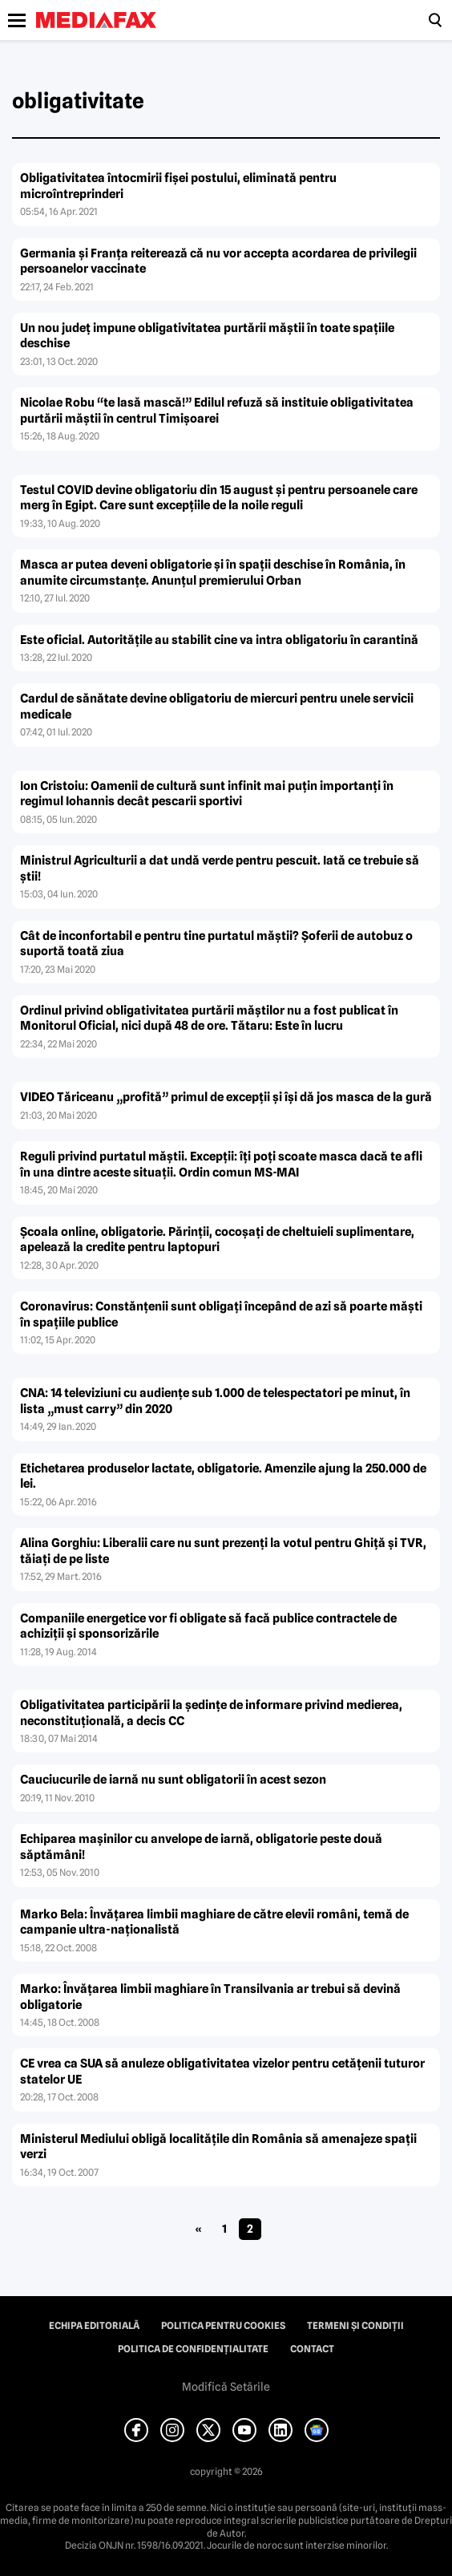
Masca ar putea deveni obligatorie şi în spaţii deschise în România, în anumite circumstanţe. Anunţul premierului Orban (213, 572)
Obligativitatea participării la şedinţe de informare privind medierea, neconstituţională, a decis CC (211, 1713)
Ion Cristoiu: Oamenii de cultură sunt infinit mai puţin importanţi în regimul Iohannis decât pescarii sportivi (206, 794)
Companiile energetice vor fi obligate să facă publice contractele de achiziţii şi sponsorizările (208, 1626)
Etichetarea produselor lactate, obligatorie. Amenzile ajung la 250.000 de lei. (223, 1476)
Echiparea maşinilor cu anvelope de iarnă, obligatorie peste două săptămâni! (201, 1847)
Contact (312, 2349)
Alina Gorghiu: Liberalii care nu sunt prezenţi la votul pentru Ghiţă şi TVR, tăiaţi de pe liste (223, 1551)
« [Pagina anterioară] (198, 2228)
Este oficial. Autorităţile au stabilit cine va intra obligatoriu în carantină (219, 640)
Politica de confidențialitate (193, 2349)
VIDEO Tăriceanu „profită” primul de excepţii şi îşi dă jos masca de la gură (226, 1097)
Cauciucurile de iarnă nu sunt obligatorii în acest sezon (173, 1779)
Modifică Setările (226, 2386)
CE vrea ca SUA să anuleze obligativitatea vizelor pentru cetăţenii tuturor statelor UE (222, 2071)
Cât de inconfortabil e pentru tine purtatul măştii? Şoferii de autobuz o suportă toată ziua (216, 944)
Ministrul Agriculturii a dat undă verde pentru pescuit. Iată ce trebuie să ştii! (219, 868)
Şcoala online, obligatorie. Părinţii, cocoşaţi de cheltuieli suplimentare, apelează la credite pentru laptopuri (217, 1240)
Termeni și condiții (355, 2325)
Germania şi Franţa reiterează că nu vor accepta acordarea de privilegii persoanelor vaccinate (218, 261)
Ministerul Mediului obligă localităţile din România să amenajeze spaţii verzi (218, 2147)
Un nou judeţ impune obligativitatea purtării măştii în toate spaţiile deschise (207, 336)
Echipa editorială (94, 2325)
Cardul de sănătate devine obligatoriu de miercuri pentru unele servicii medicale (217, 706)
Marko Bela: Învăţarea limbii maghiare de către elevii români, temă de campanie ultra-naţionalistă (214, 1922)
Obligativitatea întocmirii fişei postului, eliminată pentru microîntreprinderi (178, 186)
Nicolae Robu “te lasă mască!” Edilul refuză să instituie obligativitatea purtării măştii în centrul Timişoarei (217, 410)
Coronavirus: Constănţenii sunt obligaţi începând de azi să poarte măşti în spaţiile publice (221, 1314)
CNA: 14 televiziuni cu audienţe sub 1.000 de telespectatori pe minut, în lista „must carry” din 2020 (215, 1401)
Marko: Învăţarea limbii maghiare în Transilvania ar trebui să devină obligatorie (210, 1997)
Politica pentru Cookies (223, 2325)
